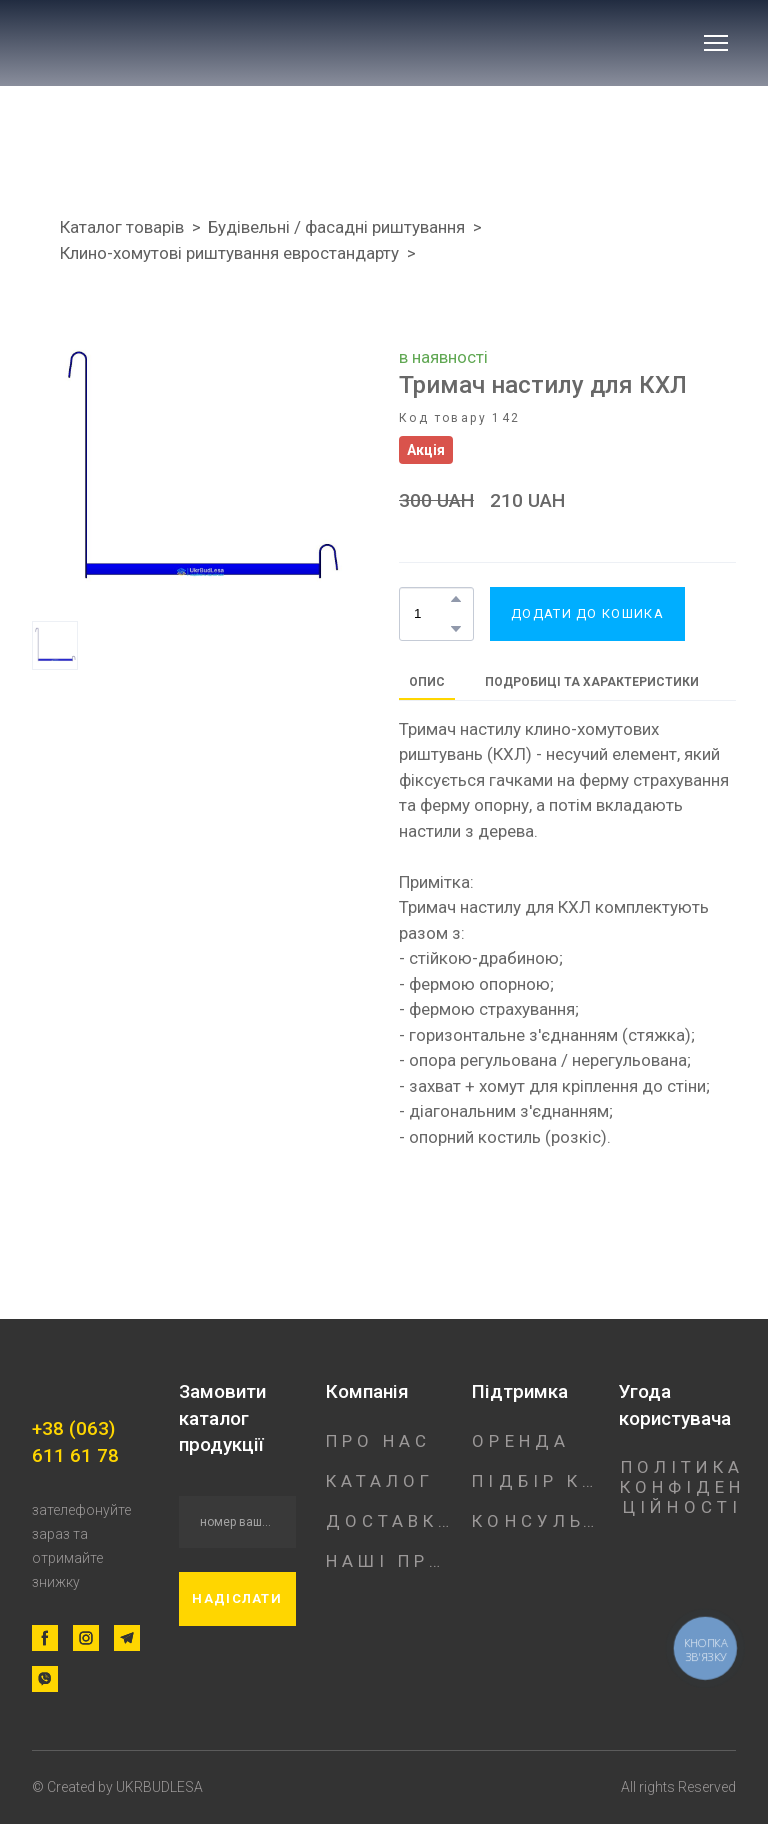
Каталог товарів (122, 227)
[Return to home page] (165, 43)
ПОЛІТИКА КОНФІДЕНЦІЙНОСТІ (683, 1487)
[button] (456, 599)
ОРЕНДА (521, 1441)
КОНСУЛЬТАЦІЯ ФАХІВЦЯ (535, 1521)
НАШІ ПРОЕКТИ (389, 1561)
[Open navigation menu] (716, 43)
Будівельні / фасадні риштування (336, 227)
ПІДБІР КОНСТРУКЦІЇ (535, 1481)
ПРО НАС (379, 1441)
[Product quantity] (431, 614)
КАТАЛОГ (380, 1481)
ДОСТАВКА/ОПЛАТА (389, 1521)
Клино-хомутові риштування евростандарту (229, 253)
